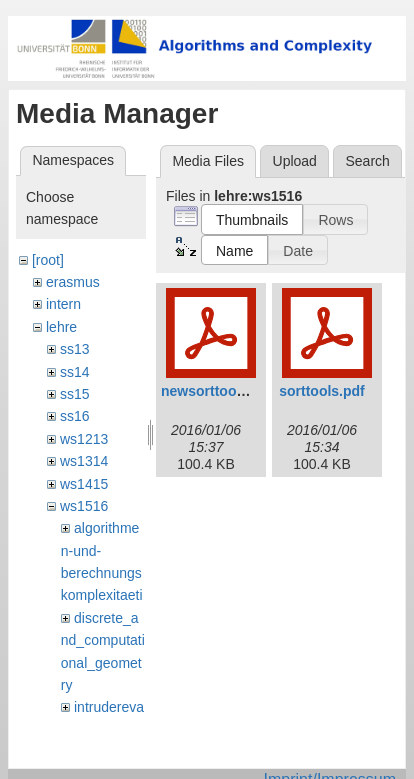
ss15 (75, 394)
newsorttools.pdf (217, 391)
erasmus (73, 282)
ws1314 (84, 461)
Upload (295, 161)
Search (367, 161)
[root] (48, 260)
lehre (61, 327)
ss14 (75, 372)
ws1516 (84, 506)
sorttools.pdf (322, 391)
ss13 (75, 349)
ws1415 (84, 484)
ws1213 (84, 439)
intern (63, 304)
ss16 (75, 416)
